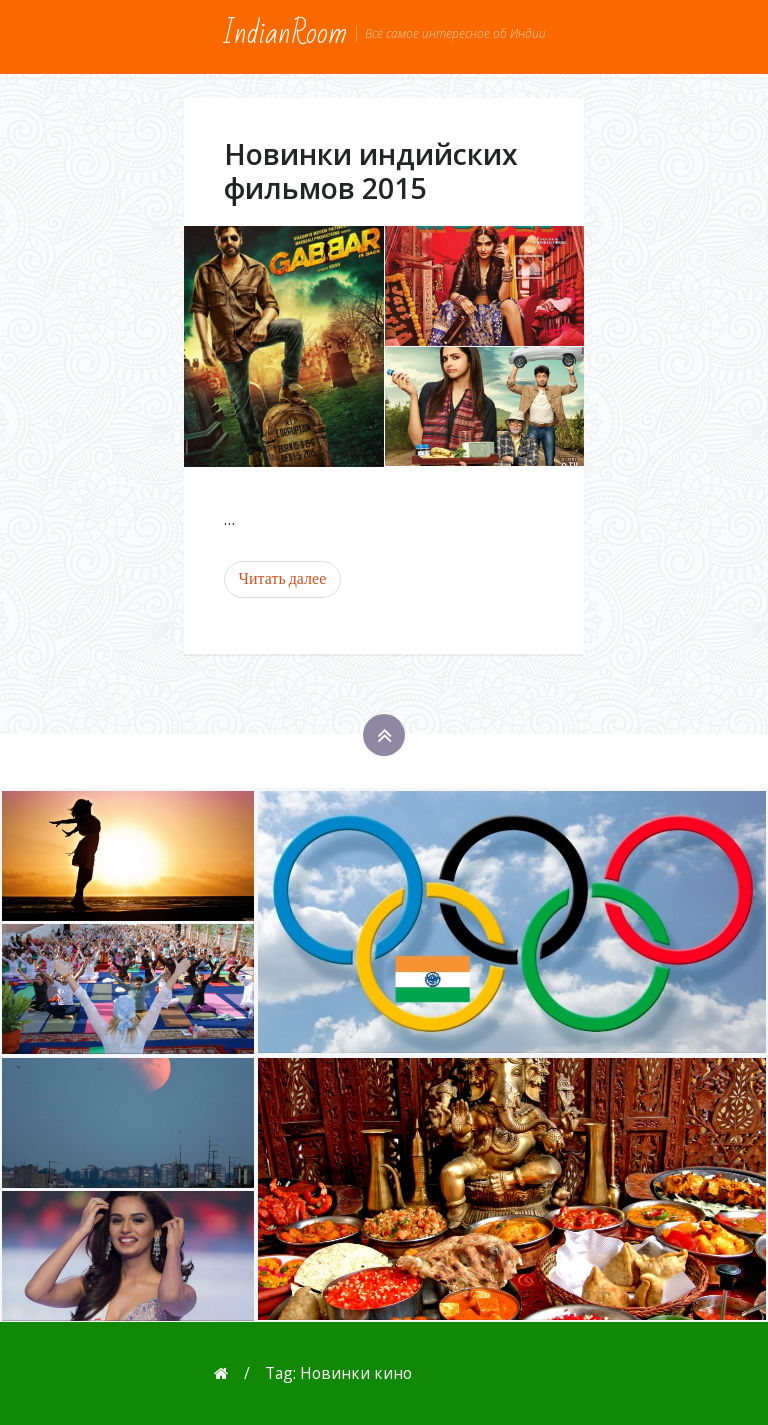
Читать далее (283, 579)
